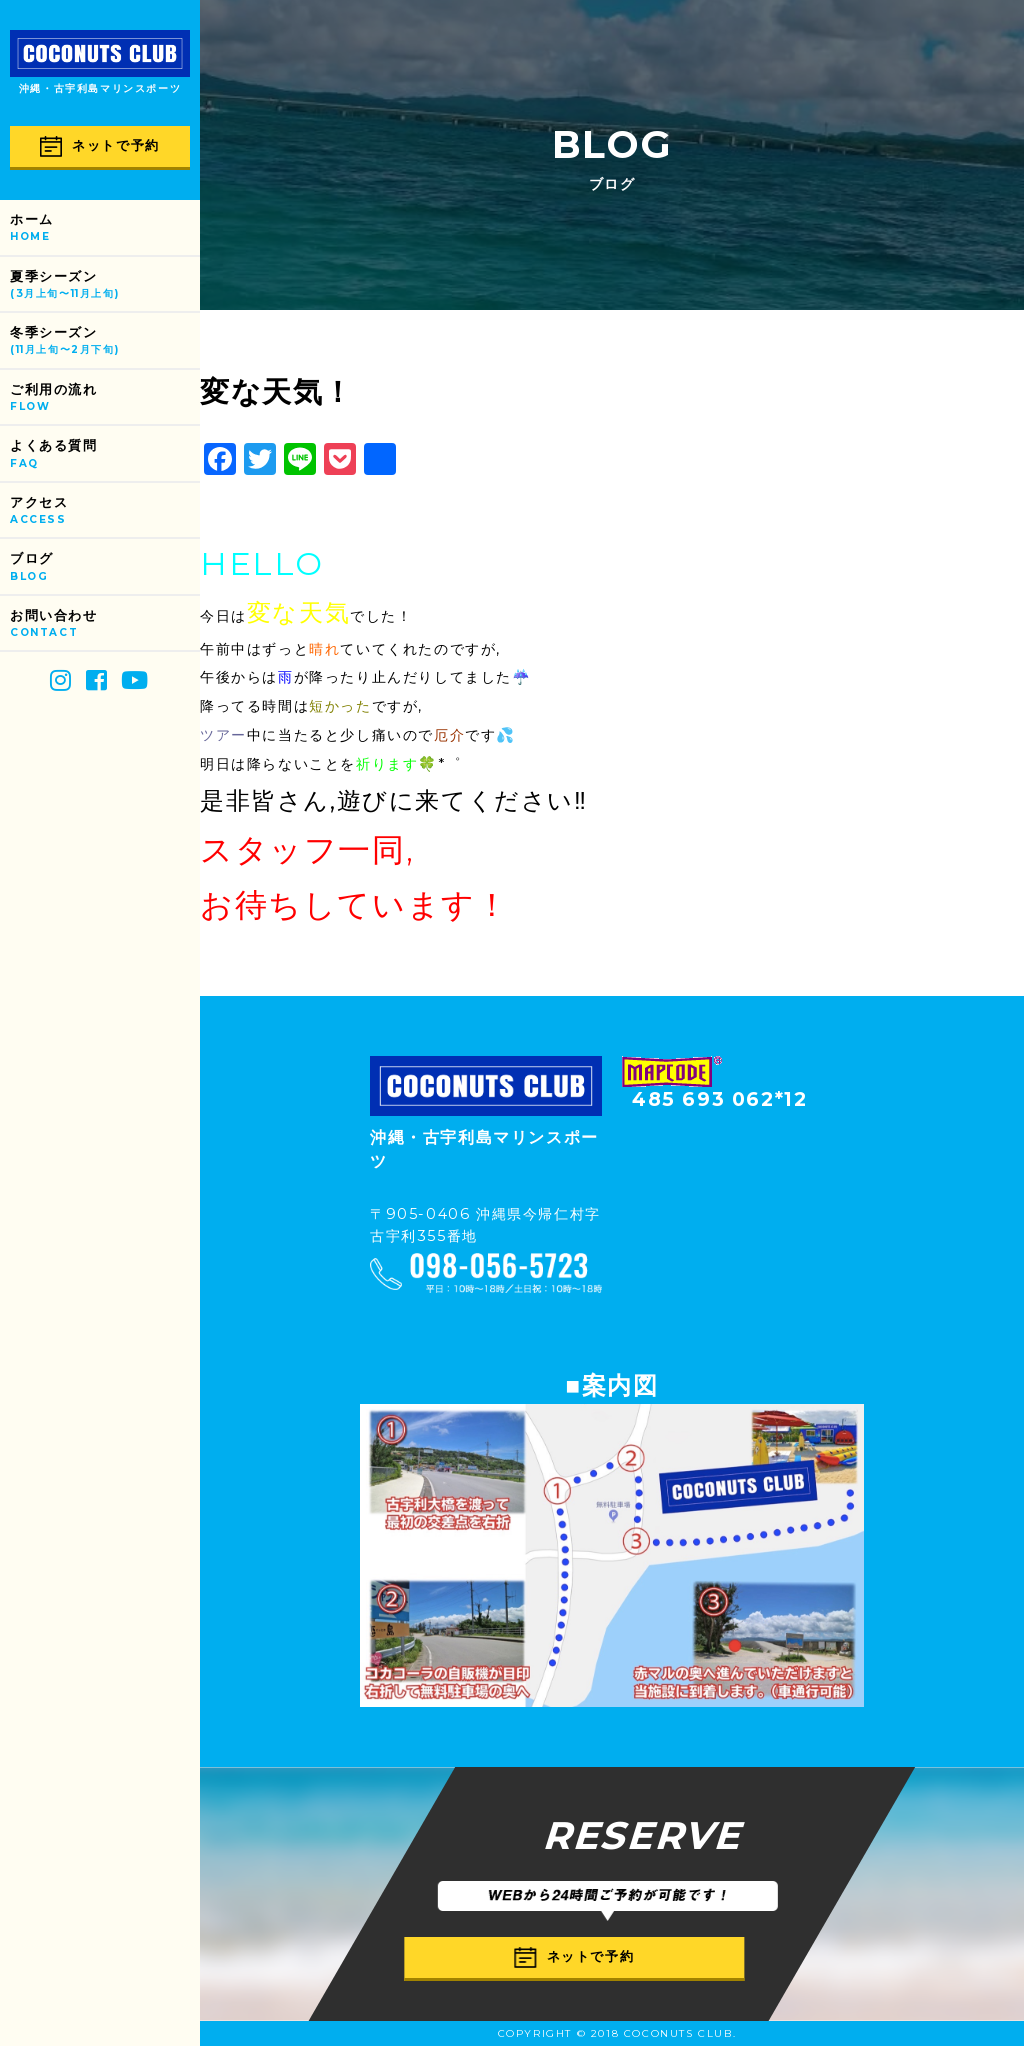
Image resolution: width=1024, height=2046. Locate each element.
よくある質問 (105, 454)
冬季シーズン (105, 341)
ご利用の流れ (105, 398)
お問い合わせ (105, 624)
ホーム (105, 228)
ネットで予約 (100, 146)
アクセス (105, 511)
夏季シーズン (105, 285)
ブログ (105, 567)
